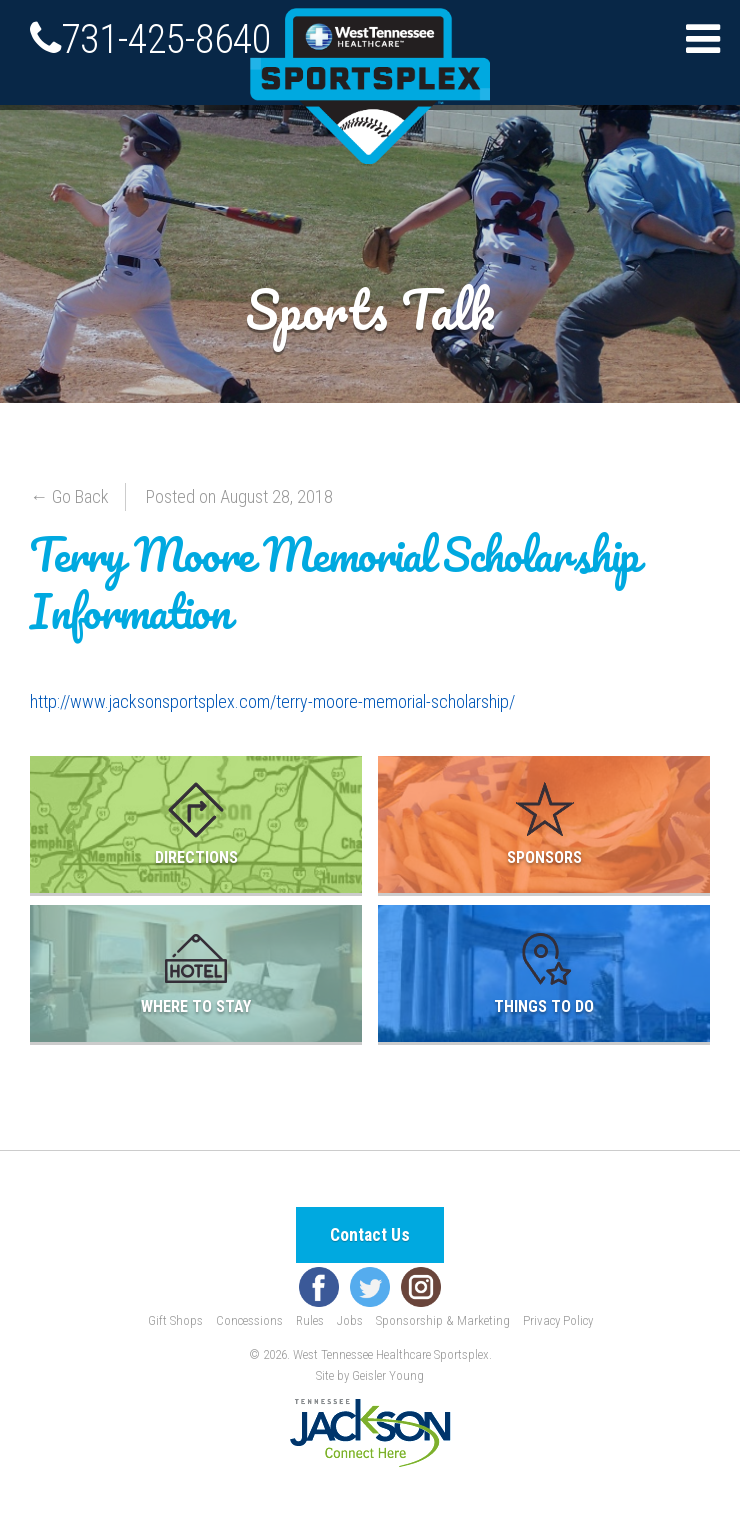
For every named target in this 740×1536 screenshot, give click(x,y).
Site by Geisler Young (370, 1375)
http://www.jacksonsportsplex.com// (272, 701)
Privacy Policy (558, 1320)
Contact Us (370, 1235)
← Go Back (69, 496)
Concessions (249, 1320)
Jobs (350, 1320)
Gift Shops (175, 1320)
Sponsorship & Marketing (443, 1320)
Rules (310, 1320)
